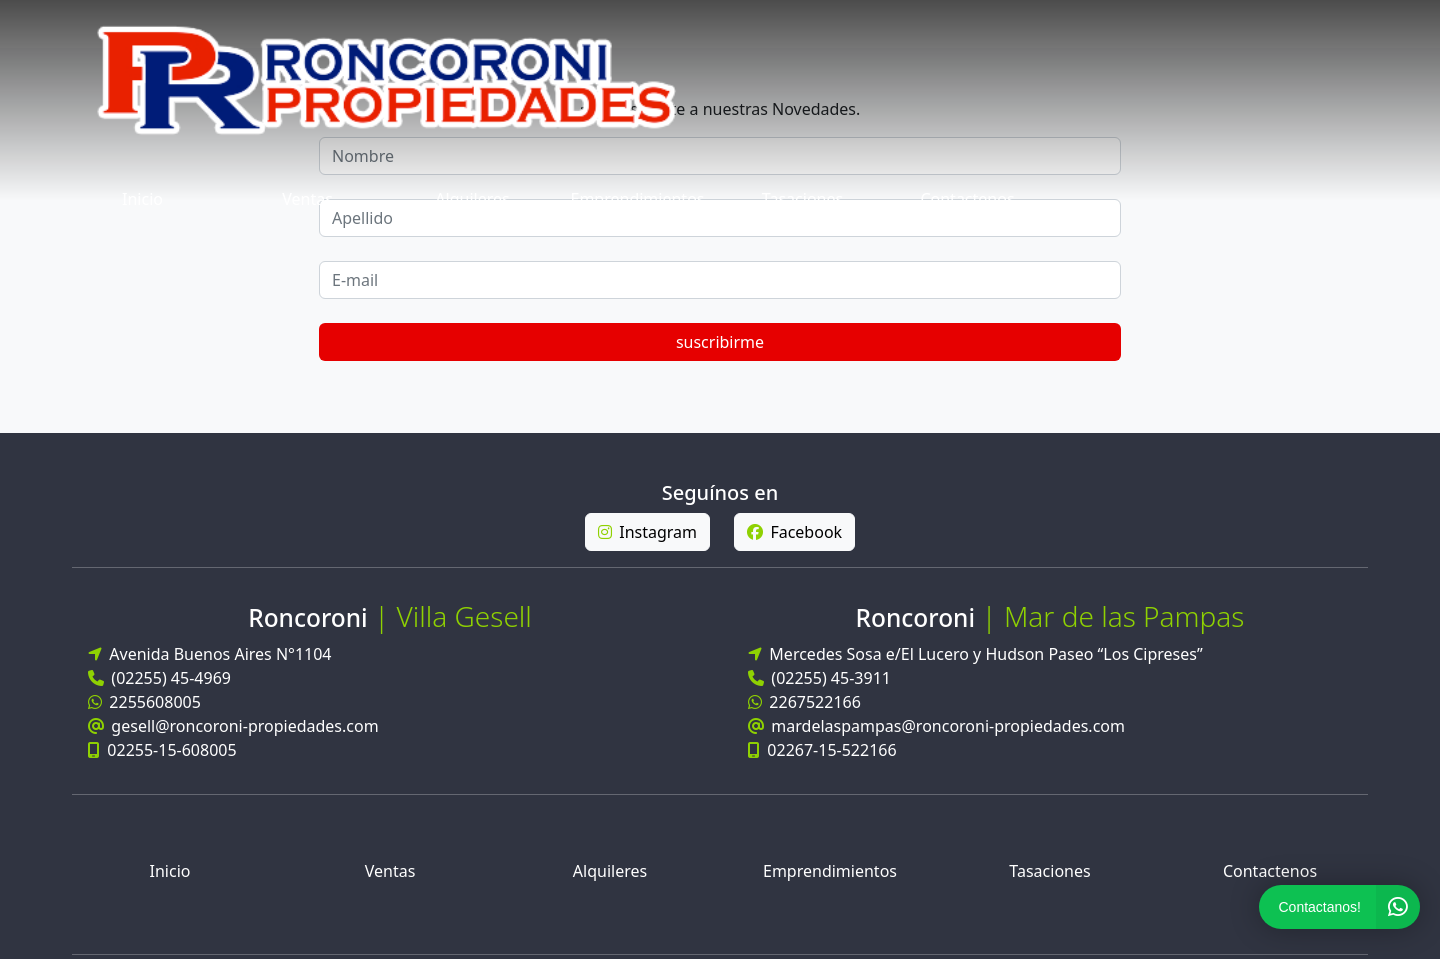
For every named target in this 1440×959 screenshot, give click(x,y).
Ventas (637, 36)
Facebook (794, 305)
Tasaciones (1132, 36)
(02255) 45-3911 (819, 451)
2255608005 (144, 475)
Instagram (647, 305)
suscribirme (1260, 115)
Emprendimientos (968, 36)
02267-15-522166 (822, 523)
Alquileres (802, 36)
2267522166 (804, 475)
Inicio (472, 36)
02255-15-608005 (162, 523)
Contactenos (1297, 36)
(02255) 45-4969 (159, 451)
